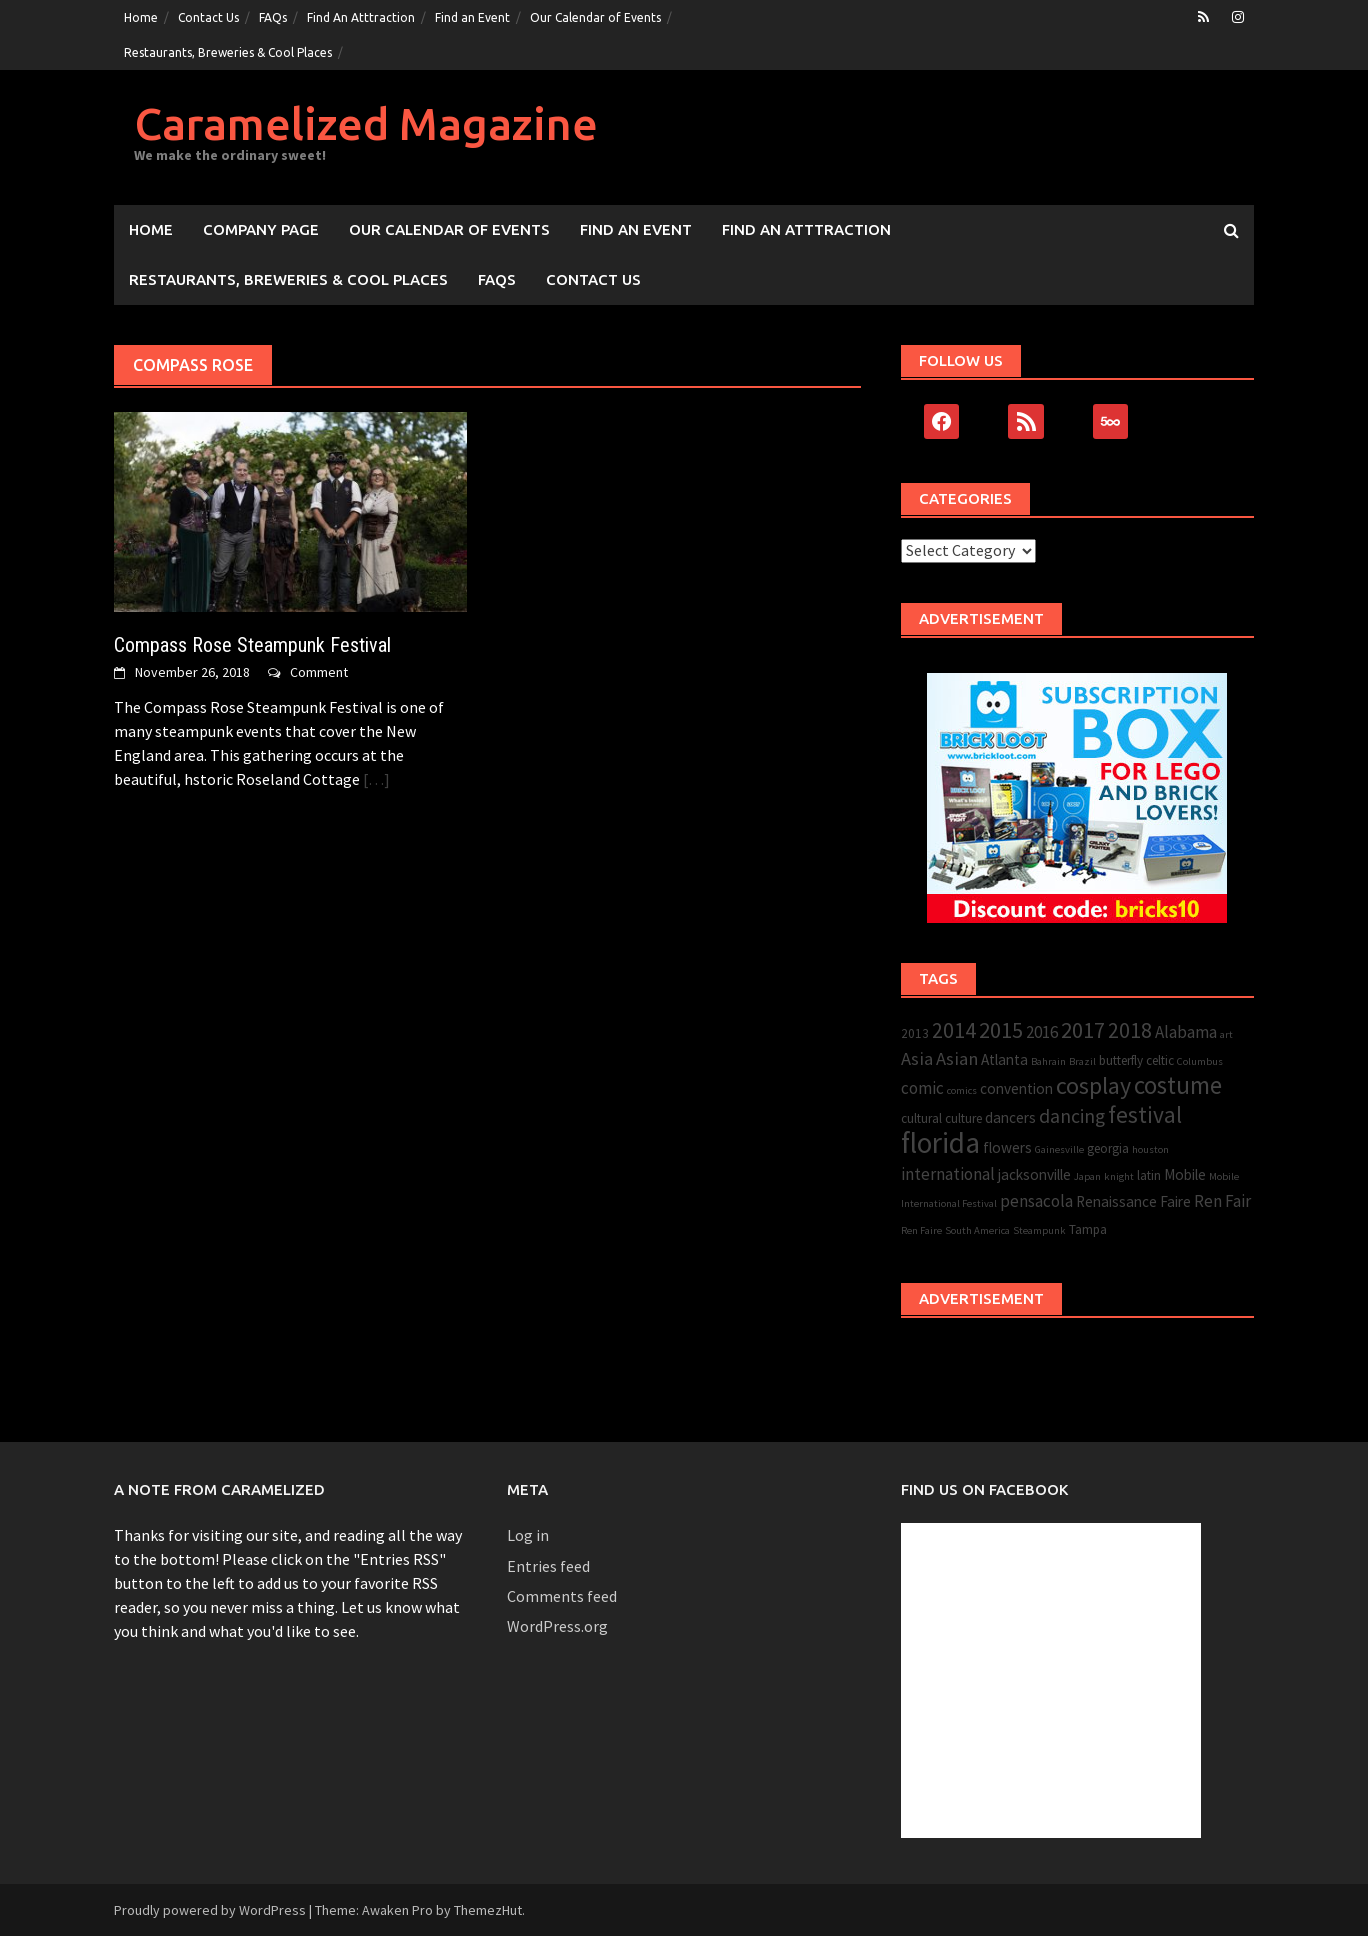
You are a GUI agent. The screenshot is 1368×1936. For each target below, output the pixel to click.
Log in (528, 1535)
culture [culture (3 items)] (963, 1118)
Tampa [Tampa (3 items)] (1088, 1229)
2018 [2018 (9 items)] (1130, 1030)
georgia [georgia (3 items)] (1108, 1148)
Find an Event (472, 17)
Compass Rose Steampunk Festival (252, 645)
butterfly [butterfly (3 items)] (1121, 1060)
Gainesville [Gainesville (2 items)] (1059, 1149)
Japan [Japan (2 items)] (1087, 1176)
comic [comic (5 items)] (922, 1088)
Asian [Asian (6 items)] (957, 1058)
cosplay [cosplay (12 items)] (1093, 1085)
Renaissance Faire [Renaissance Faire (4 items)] (1133, 1201)
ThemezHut (488, 1910)
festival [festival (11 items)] (1145, 1114)
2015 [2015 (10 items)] (1001, 1030)
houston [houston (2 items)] (1150, 1149)
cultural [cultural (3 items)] (921, 1118)
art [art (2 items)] (1226, 1034)
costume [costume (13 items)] (1178, 1085)
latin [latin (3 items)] (1149, 1175)
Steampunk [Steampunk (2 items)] (1039, 1230)
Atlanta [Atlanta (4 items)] (1004, 1059)
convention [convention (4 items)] (1016, 1088)
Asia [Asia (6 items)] (917, 1058)
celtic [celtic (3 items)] (1160, 1060)
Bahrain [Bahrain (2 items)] (1048, 1061)
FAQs (273, 17)
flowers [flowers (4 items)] (1007, 1147)
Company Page (261, 229)
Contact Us (208, 17)
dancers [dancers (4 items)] (1010, 1117)
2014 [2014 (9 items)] (954, 1030)
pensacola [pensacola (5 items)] (1036, 1201)
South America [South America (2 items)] (977, 1230)
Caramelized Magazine (366, 123)
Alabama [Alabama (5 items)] (1186, 1032)
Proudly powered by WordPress (210, 1910)
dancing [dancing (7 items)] (1072, 1116)
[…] (375, 779)
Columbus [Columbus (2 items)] (1200, 1061)
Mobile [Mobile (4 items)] (1185, 1174)
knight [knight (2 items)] (1119, 1176)
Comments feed (562, 1596)
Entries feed (548, 1566)
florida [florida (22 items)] (940, 1142)
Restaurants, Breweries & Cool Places (228, 52)
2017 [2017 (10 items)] (1083, 1030)
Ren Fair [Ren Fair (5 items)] (1222, 1201)
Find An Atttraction (361, 17)
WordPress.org (557, 1626)
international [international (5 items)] (948, 1174)
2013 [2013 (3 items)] (915, 1033)
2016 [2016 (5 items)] (1042, 1032)
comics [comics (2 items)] (962, 1090)
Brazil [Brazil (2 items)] (1082, 1061)
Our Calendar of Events (595, 17)
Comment (319, 672)
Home (141, 17)
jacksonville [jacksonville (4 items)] (1034, 1174)
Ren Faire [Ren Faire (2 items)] (921, 1230)
